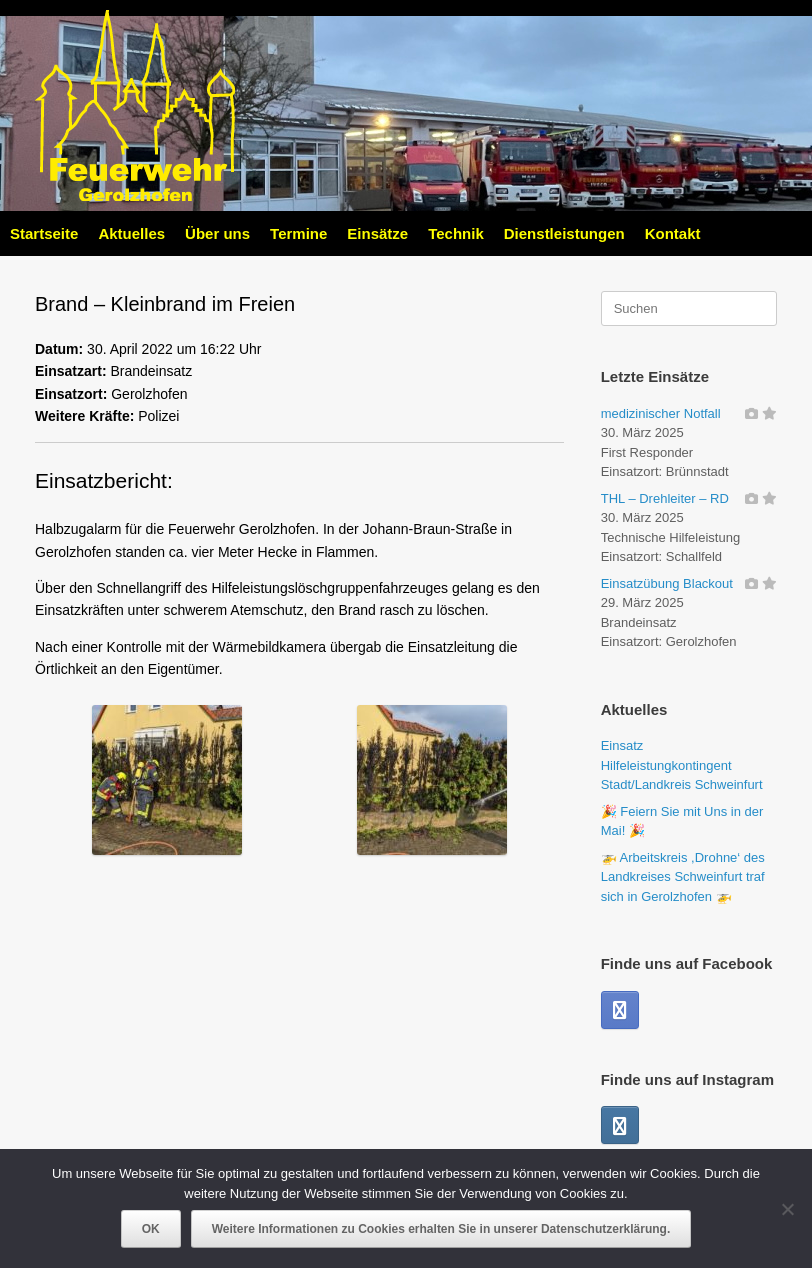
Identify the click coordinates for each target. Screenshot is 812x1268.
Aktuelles (131, 233)
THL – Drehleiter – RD (665, 498)
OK (151, 1229)
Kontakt (673, 233)
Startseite (44, 233)
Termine (298, 233)
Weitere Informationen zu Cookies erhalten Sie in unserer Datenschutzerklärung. (441, 1229)
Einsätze (377, 233)
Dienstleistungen (564, 233)
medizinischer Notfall (661, 413)
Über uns (217, 233)
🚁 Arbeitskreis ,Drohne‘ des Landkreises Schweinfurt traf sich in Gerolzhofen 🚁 (683, 877)
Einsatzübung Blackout (667, 583)
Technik (456, 233)
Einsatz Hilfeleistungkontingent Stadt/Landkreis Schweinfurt (682, 765)
